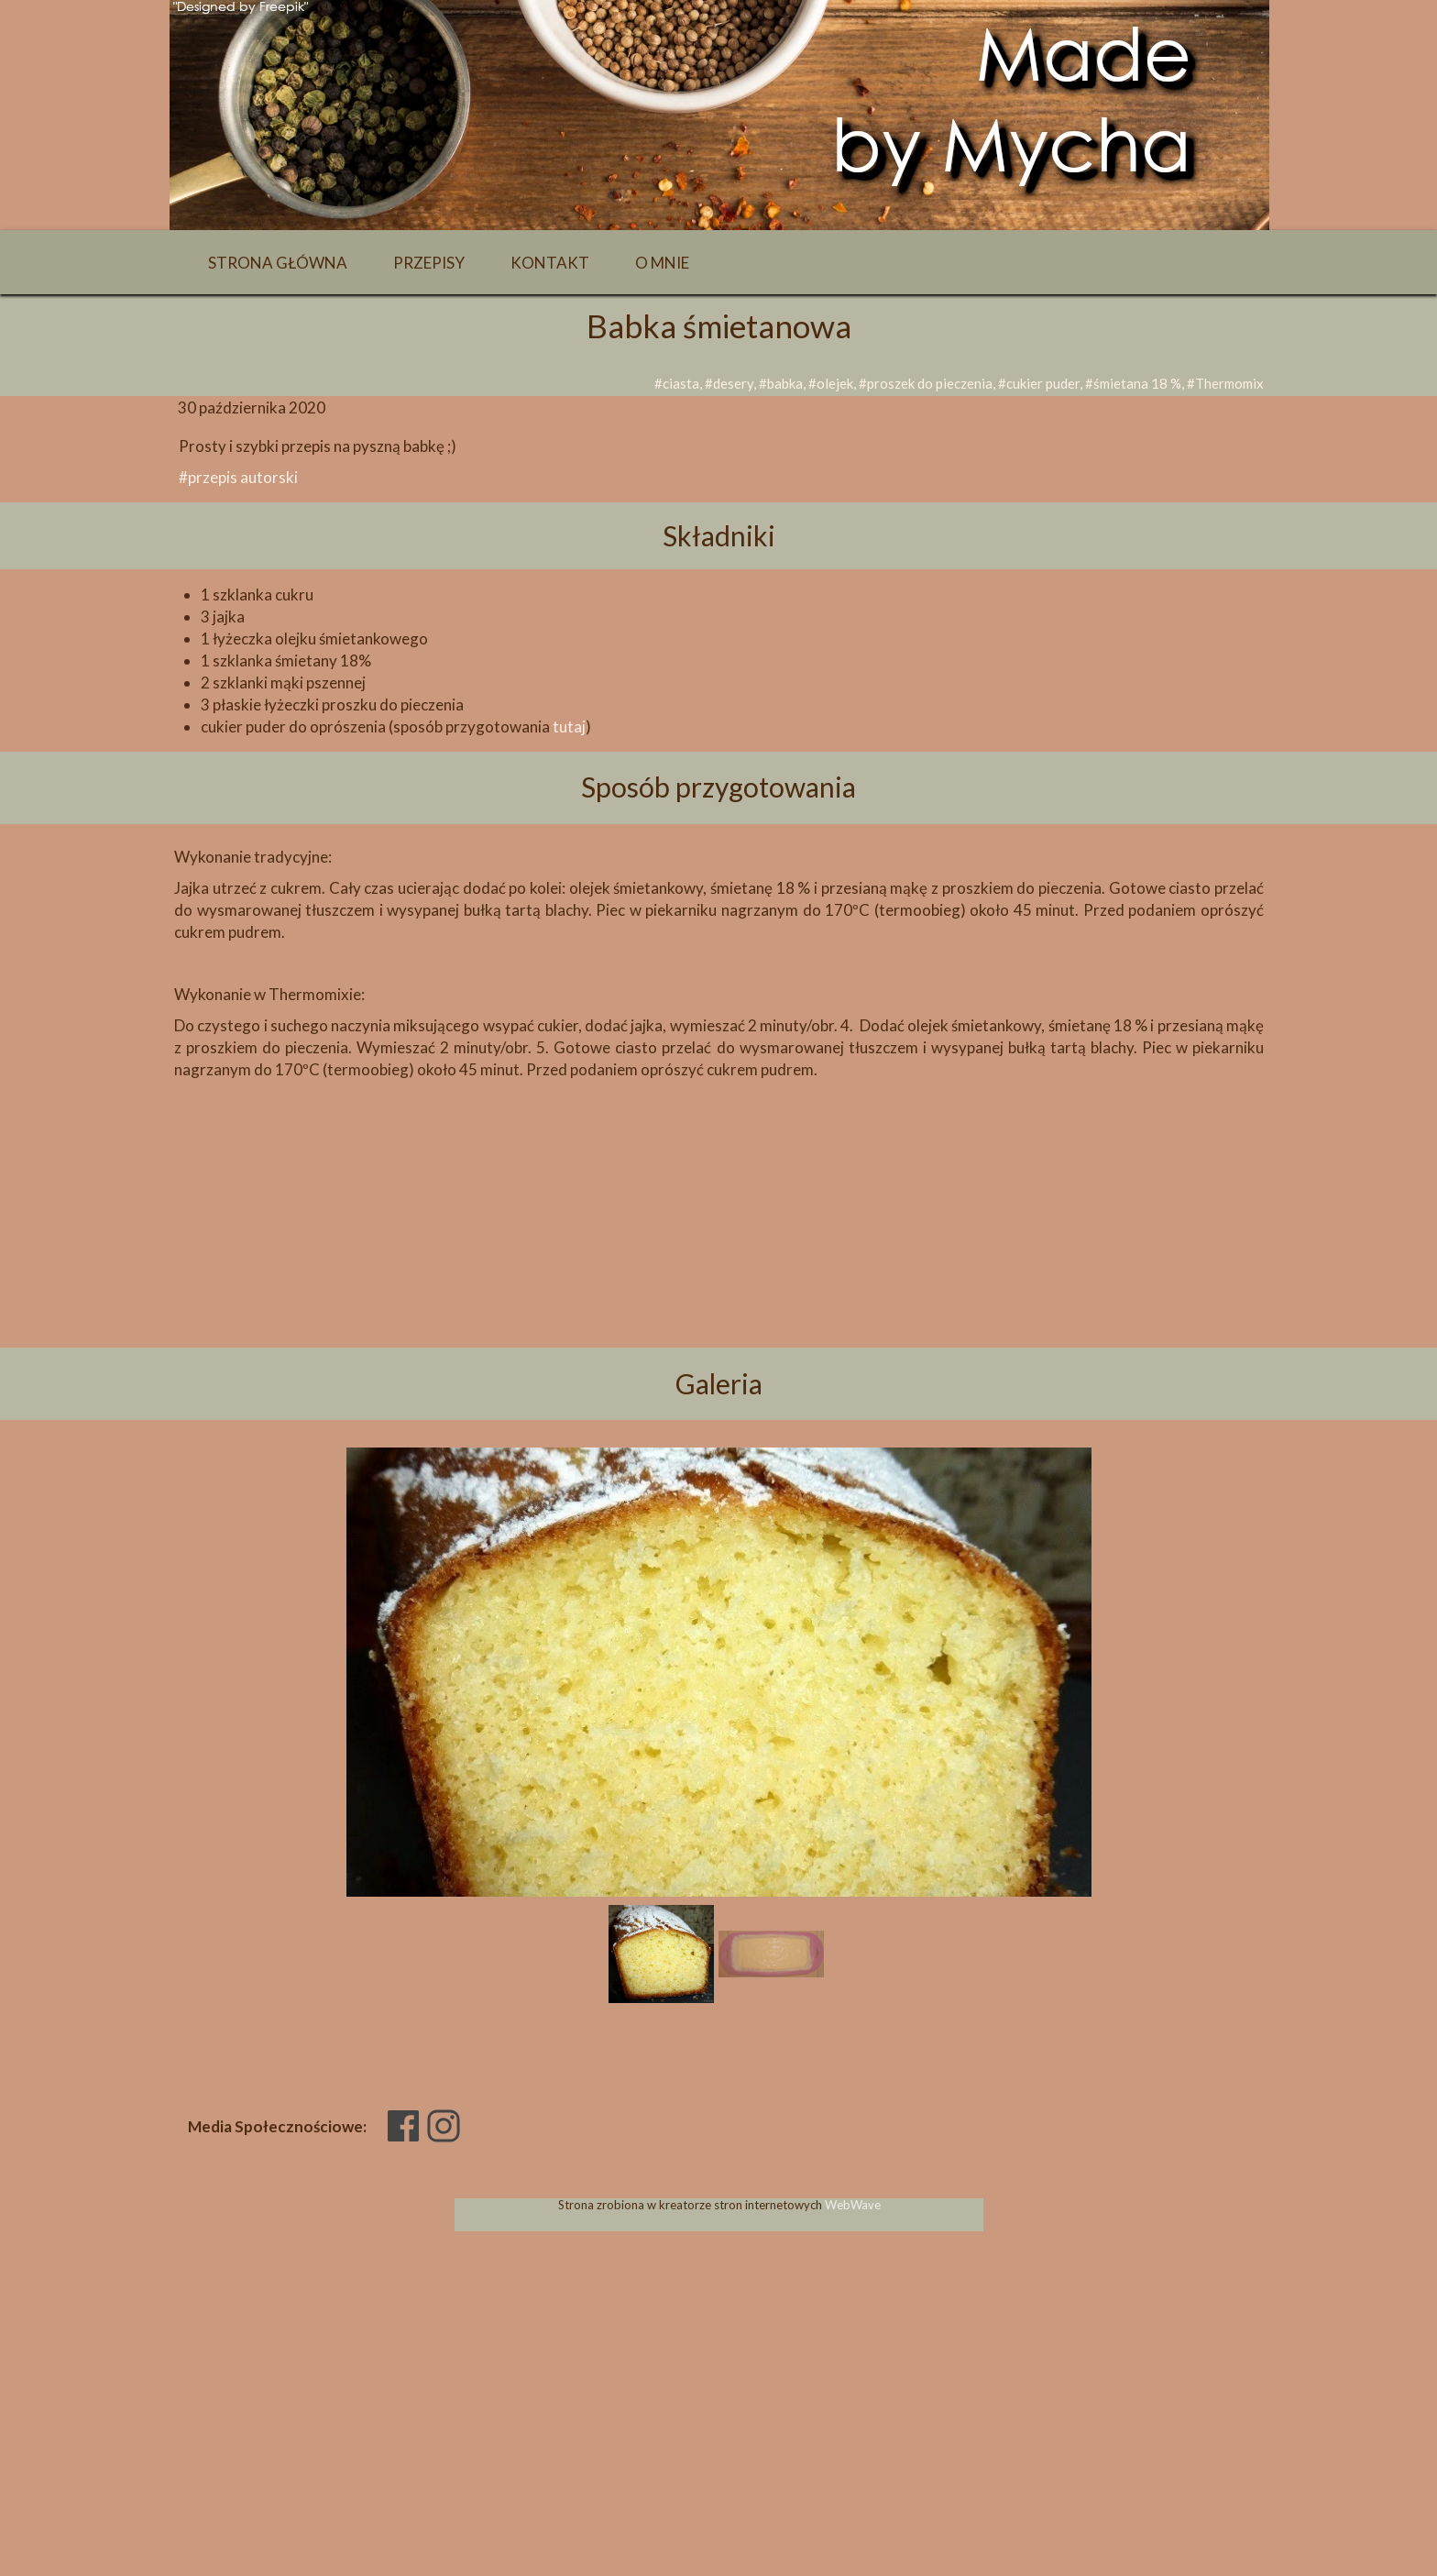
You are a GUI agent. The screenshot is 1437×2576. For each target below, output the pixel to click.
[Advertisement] (718, 1245)
